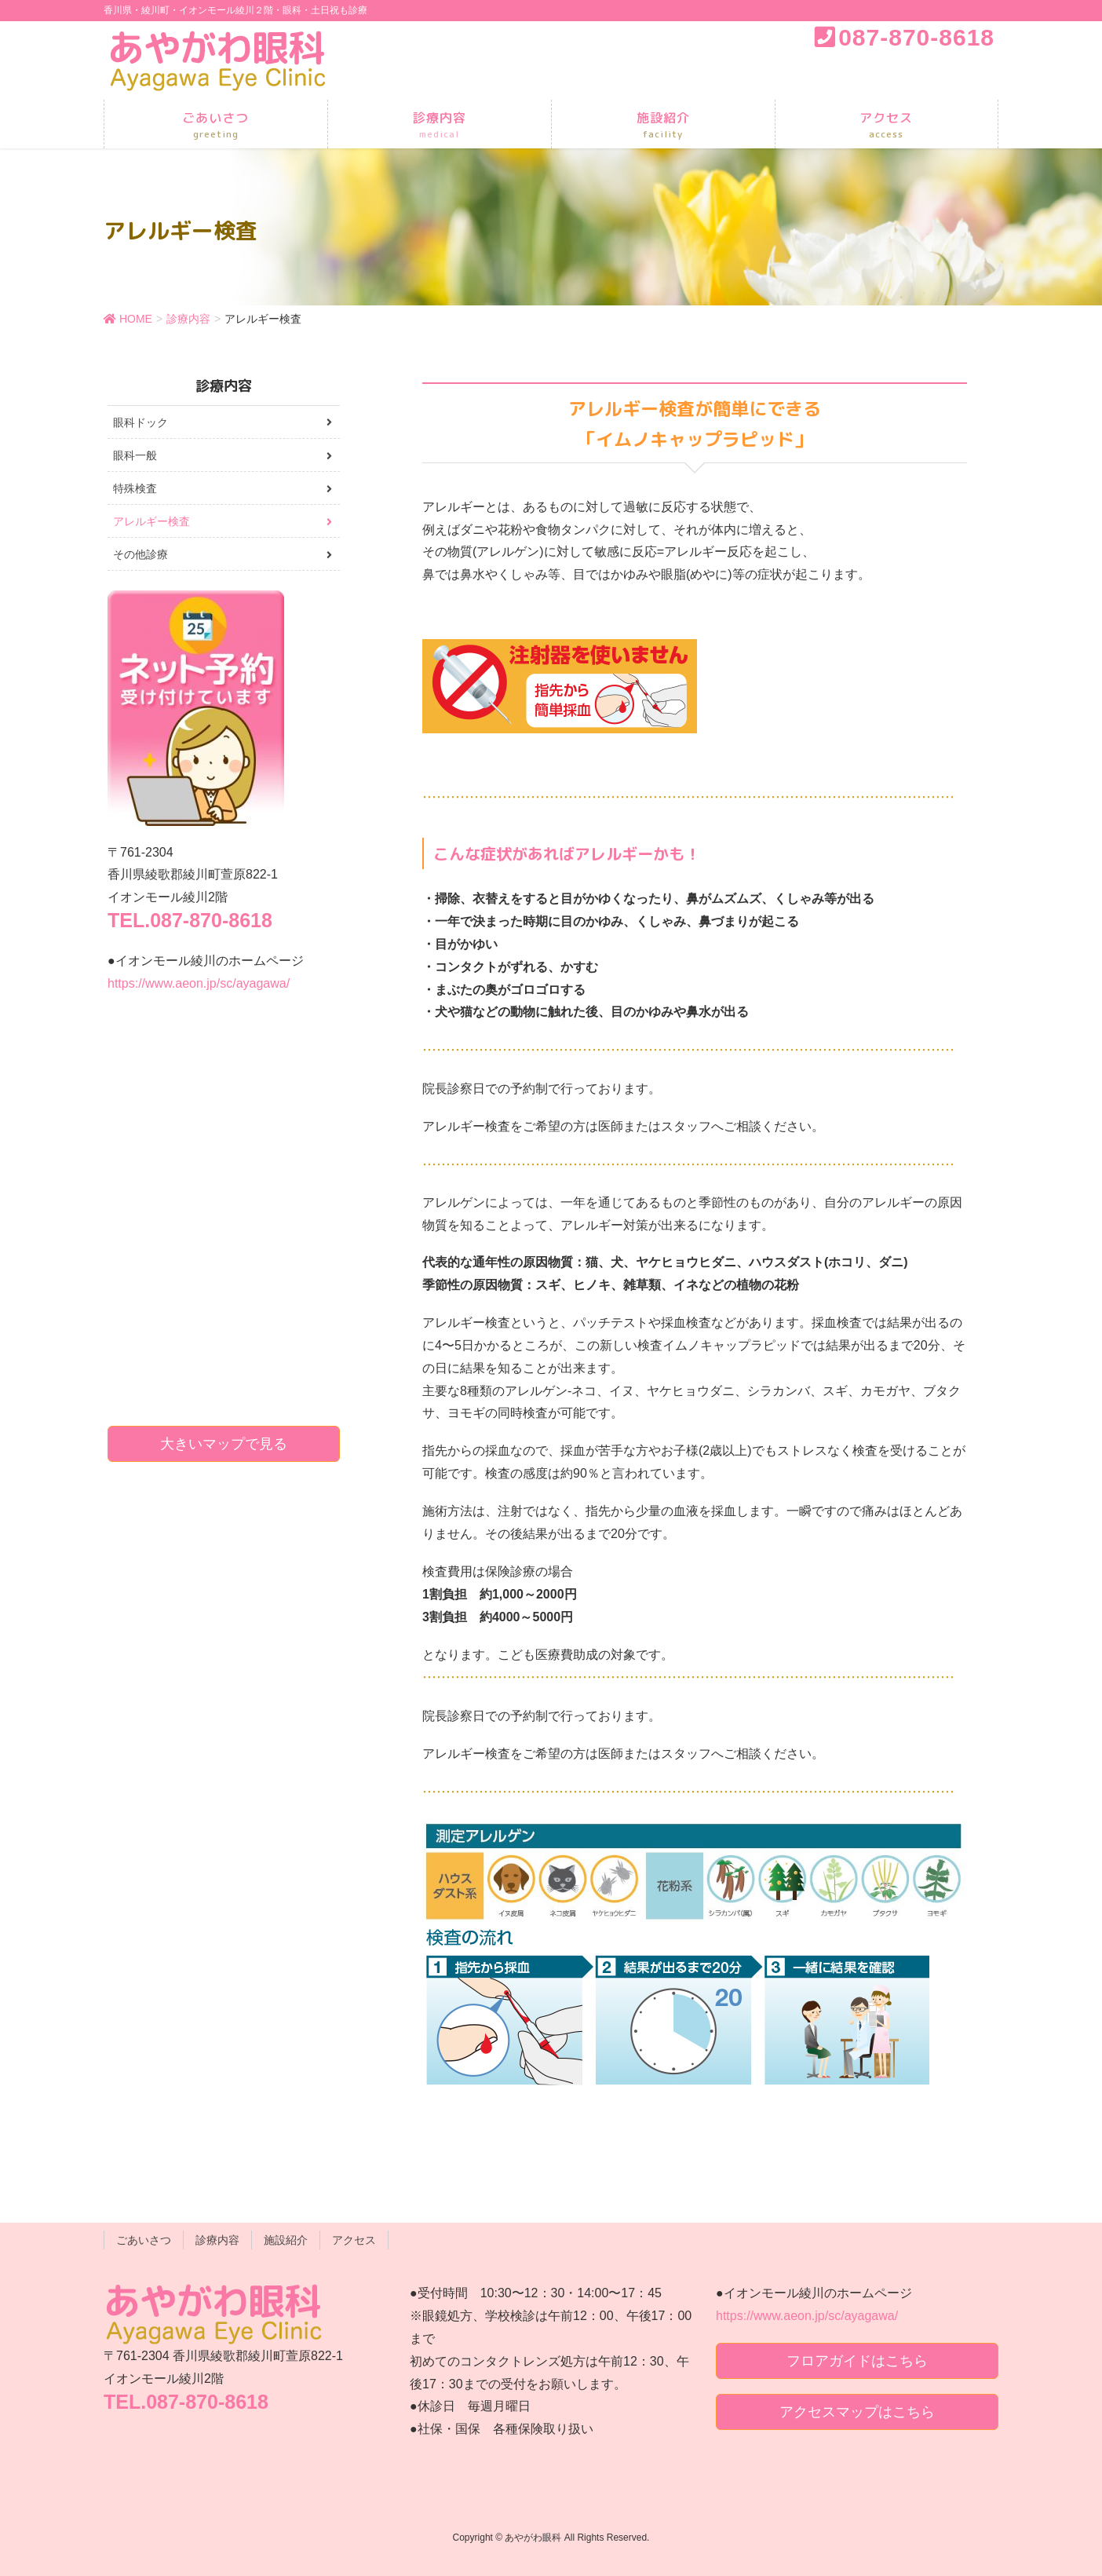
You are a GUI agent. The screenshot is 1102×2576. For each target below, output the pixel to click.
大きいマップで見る (223, 1444)
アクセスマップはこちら (857, 2412)
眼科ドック (140, 422)
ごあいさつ (143, 2240)
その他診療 (140, 554)
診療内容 (217, 2240)
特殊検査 (135, 488)
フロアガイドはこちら (857, 2361)
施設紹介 (286, 2240)
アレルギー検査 (151, 521)
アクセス (354, 2240)
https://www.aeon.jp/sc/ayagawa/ (199, 983)
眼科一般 (135, 455)
